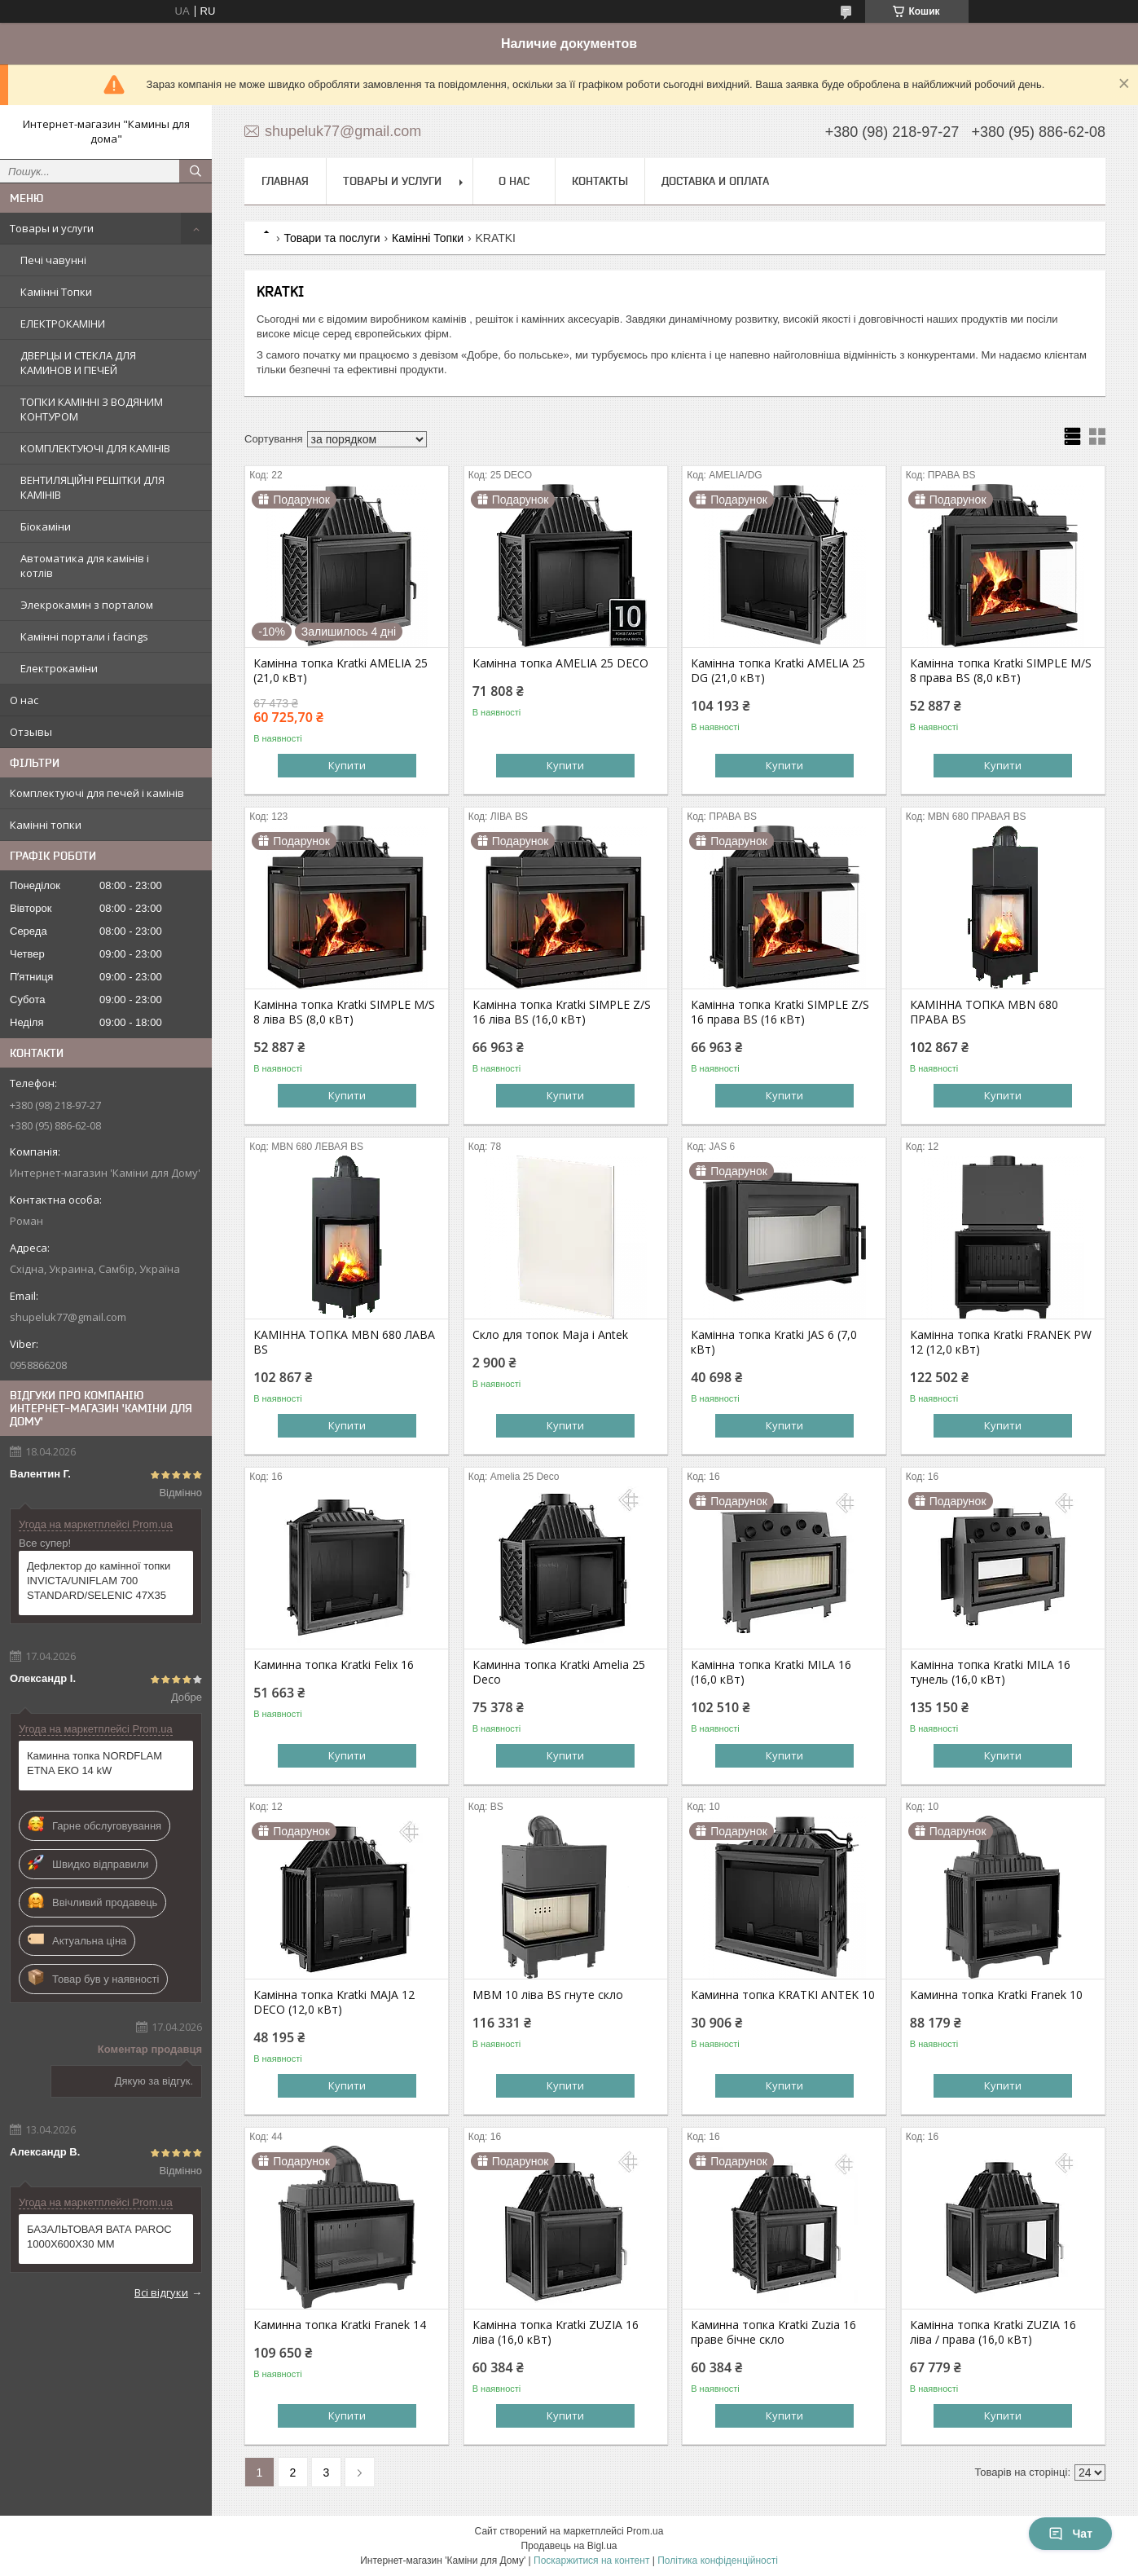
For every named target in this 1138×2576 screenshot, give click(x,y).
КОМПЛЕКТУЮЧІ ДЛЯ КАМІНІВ (95, 448)
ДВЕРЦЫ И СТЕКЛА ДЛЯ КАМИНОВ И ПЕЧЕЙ (78, 362)
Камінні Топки (56, 291)
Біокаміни (45, 526)
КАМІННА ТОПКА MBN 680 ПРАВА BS (984, 1012)
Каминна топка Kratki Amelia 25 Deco (558, 1672)
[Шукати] (195, 171)
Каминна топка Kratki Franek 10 (996, 1995)
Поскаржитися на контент (591, 2560)
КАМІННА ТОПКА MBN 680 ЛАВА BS (344, 1342)
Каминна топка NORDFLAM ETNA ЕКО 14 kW (94, 1763)
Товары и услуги (52, 228)
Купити (347, 765)
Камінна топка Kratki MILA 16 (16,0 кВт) (771, 1672)
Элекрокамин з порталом (86, 604)
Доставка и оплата (715, 180)
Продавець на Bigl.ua (569, 2546)
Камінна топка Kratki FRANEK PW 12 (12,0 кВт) (1001, 1342)
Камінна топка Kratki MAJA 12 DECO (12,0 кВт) (334, 2002)
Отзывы (31, 731)
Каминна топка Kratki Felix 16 (333, 1665)
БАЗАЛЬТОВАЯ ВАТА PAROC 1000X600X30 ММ (99, 2236)
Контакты (600, 180)
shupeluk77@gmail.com (68, 1317)
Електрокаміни (59, 668)
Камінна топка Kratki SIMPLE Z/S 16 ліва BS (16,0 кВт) (561, 1012)
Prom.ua (644, 2531)
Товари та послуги (331, 237)
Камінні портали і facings (84, 636)
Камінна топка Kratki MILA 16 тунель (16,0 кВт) (990, 1672)
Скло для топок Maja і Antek (550, 1335)
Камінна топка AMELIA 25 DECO (560, 663)
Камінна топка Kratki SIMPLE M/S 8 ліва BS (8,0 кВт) (344, 1012)
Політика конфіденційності (717, 2560)
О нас (24, 700)
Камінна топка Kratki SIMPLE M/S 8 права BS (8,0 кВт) (1001, 670)
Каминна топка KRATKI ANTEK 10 (783, 1995)
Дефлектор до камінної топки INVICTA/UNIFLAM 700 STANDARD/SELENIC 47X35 (98, 1580)
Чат (1070, 2533)
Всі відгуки (161, 2292)
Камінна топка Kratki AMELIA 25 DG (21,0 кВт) (778, 670)
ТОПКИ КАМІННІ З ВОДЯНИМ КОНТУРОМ (91, 409)
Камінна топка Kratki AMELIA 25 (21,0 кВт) (340, 670)
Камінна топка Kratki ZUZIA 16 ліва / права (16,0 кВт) (993, 2332)
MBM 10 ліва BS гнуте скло (547, 1995)
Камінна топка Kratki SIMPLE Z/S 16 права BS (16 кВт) (780, 1012)
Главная (285, 180)
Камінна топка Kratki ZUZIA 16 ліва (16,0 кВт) (555, 2332)
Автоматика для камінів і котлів (84, 565)
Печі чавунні (53, 260)
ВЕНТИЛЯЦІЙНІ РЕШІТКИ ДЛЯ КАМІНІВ (92, 487)
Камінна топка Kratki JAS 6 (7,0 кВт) (774, 1342)
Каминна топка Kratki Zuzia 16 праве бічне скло (773, 2332)
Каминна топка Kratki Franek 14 (339, 2325)
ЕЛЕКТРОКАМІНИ (62, 323)
